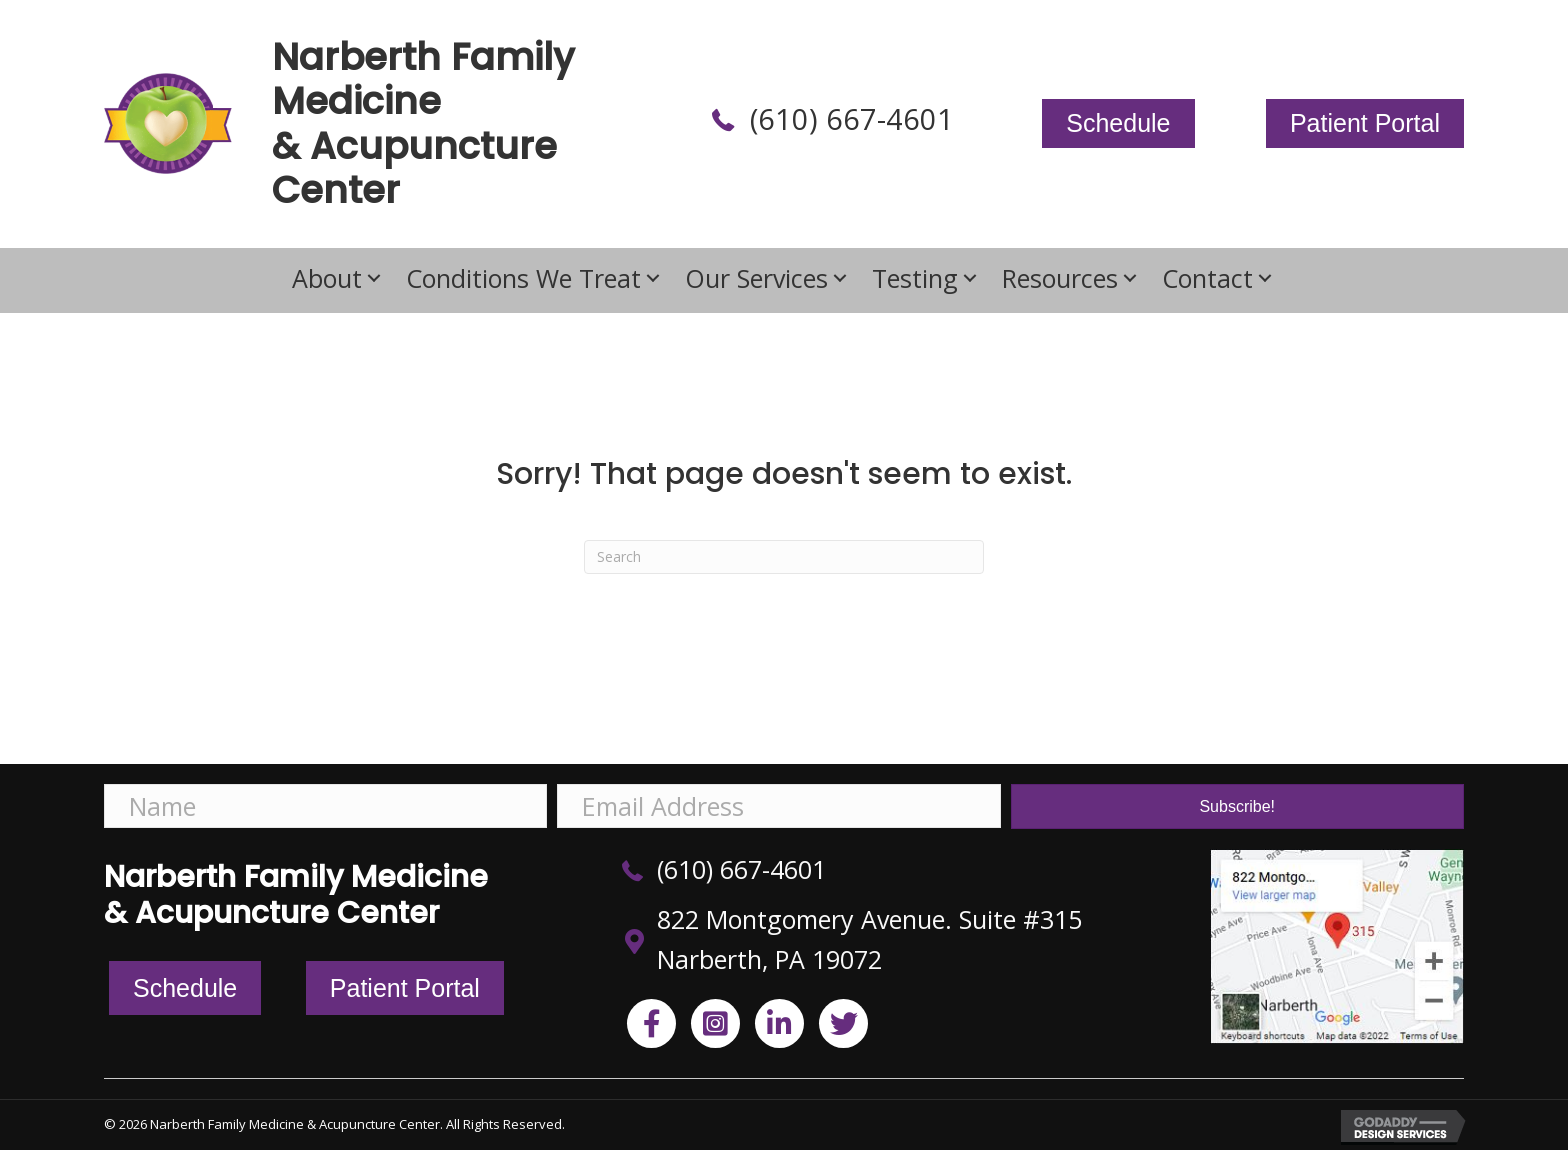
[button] (374, 277)
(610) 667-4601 (852, 118)
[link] (339, 278)
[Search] (784, 557)
